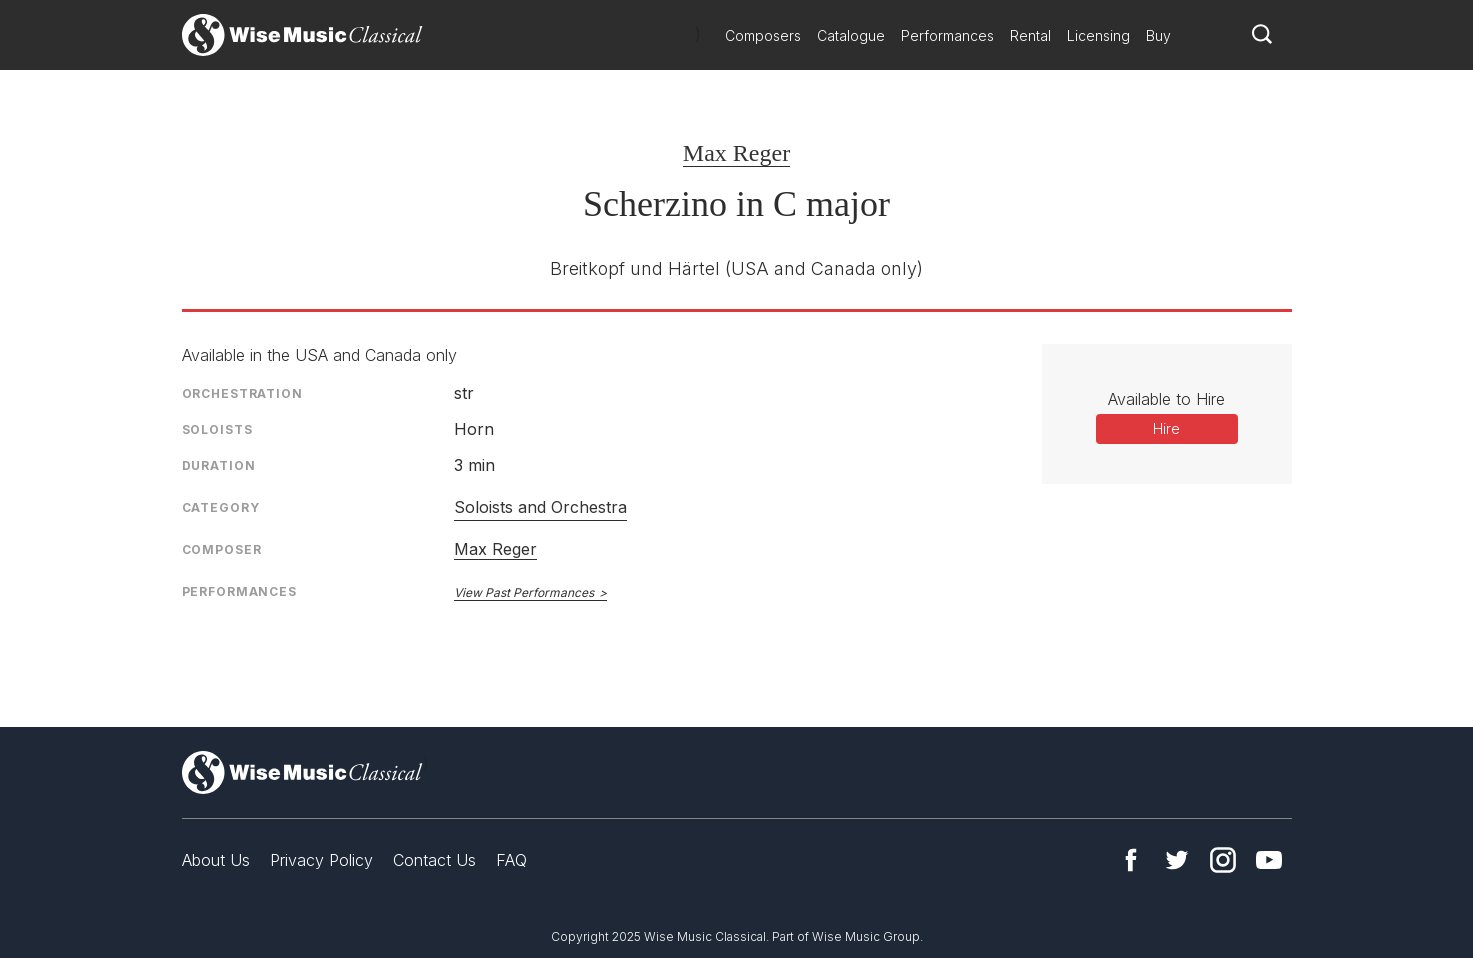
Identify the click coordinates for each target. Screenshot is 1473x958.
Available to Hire (1166, 399)
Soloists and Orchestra (540, 507)
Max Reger (736, 153)
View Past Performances (524, 592)
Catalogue (851, 35)
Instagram (1223, 860)
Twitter (1177, 860)
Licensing (1098, 35)
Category (221, 507)
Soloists (217, 429)
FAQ (511, 860)
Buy (1158, 35)
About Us (216, 860)
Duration (219, 465)
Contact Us (434, 860)
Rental (1030, 35)
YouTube (1269, 860)
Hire (1166, 428)
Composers (763, 35)
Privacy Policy (321, 860)
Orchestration (242, 393)
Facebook (1131, 860)
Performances (947, 35)
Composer (222, 549)
